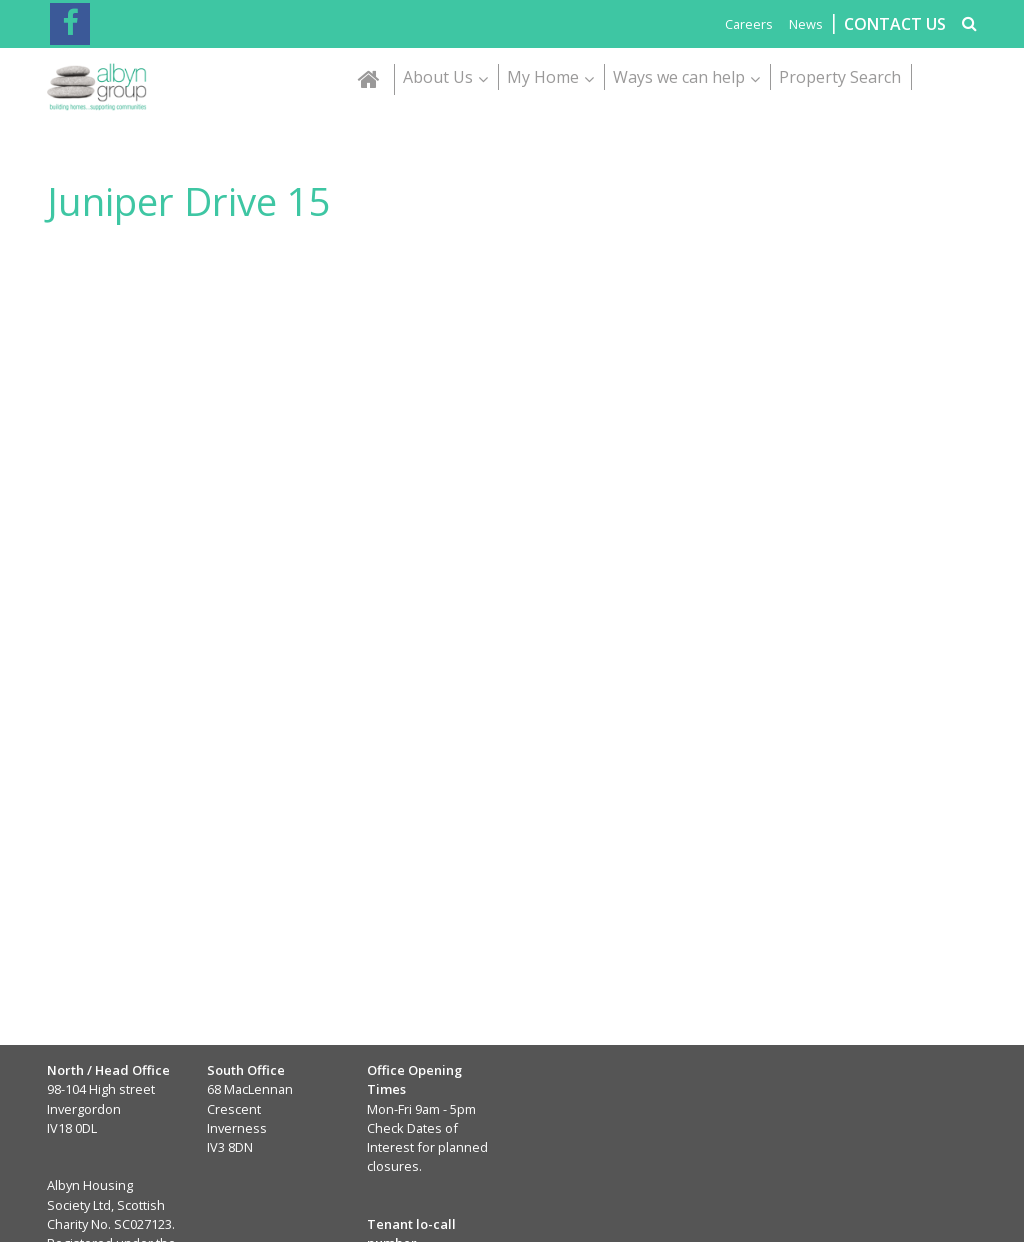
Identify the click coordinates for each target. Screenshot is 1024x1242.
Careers (749, 24)
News (806, 24)
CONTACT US (895, 24)
